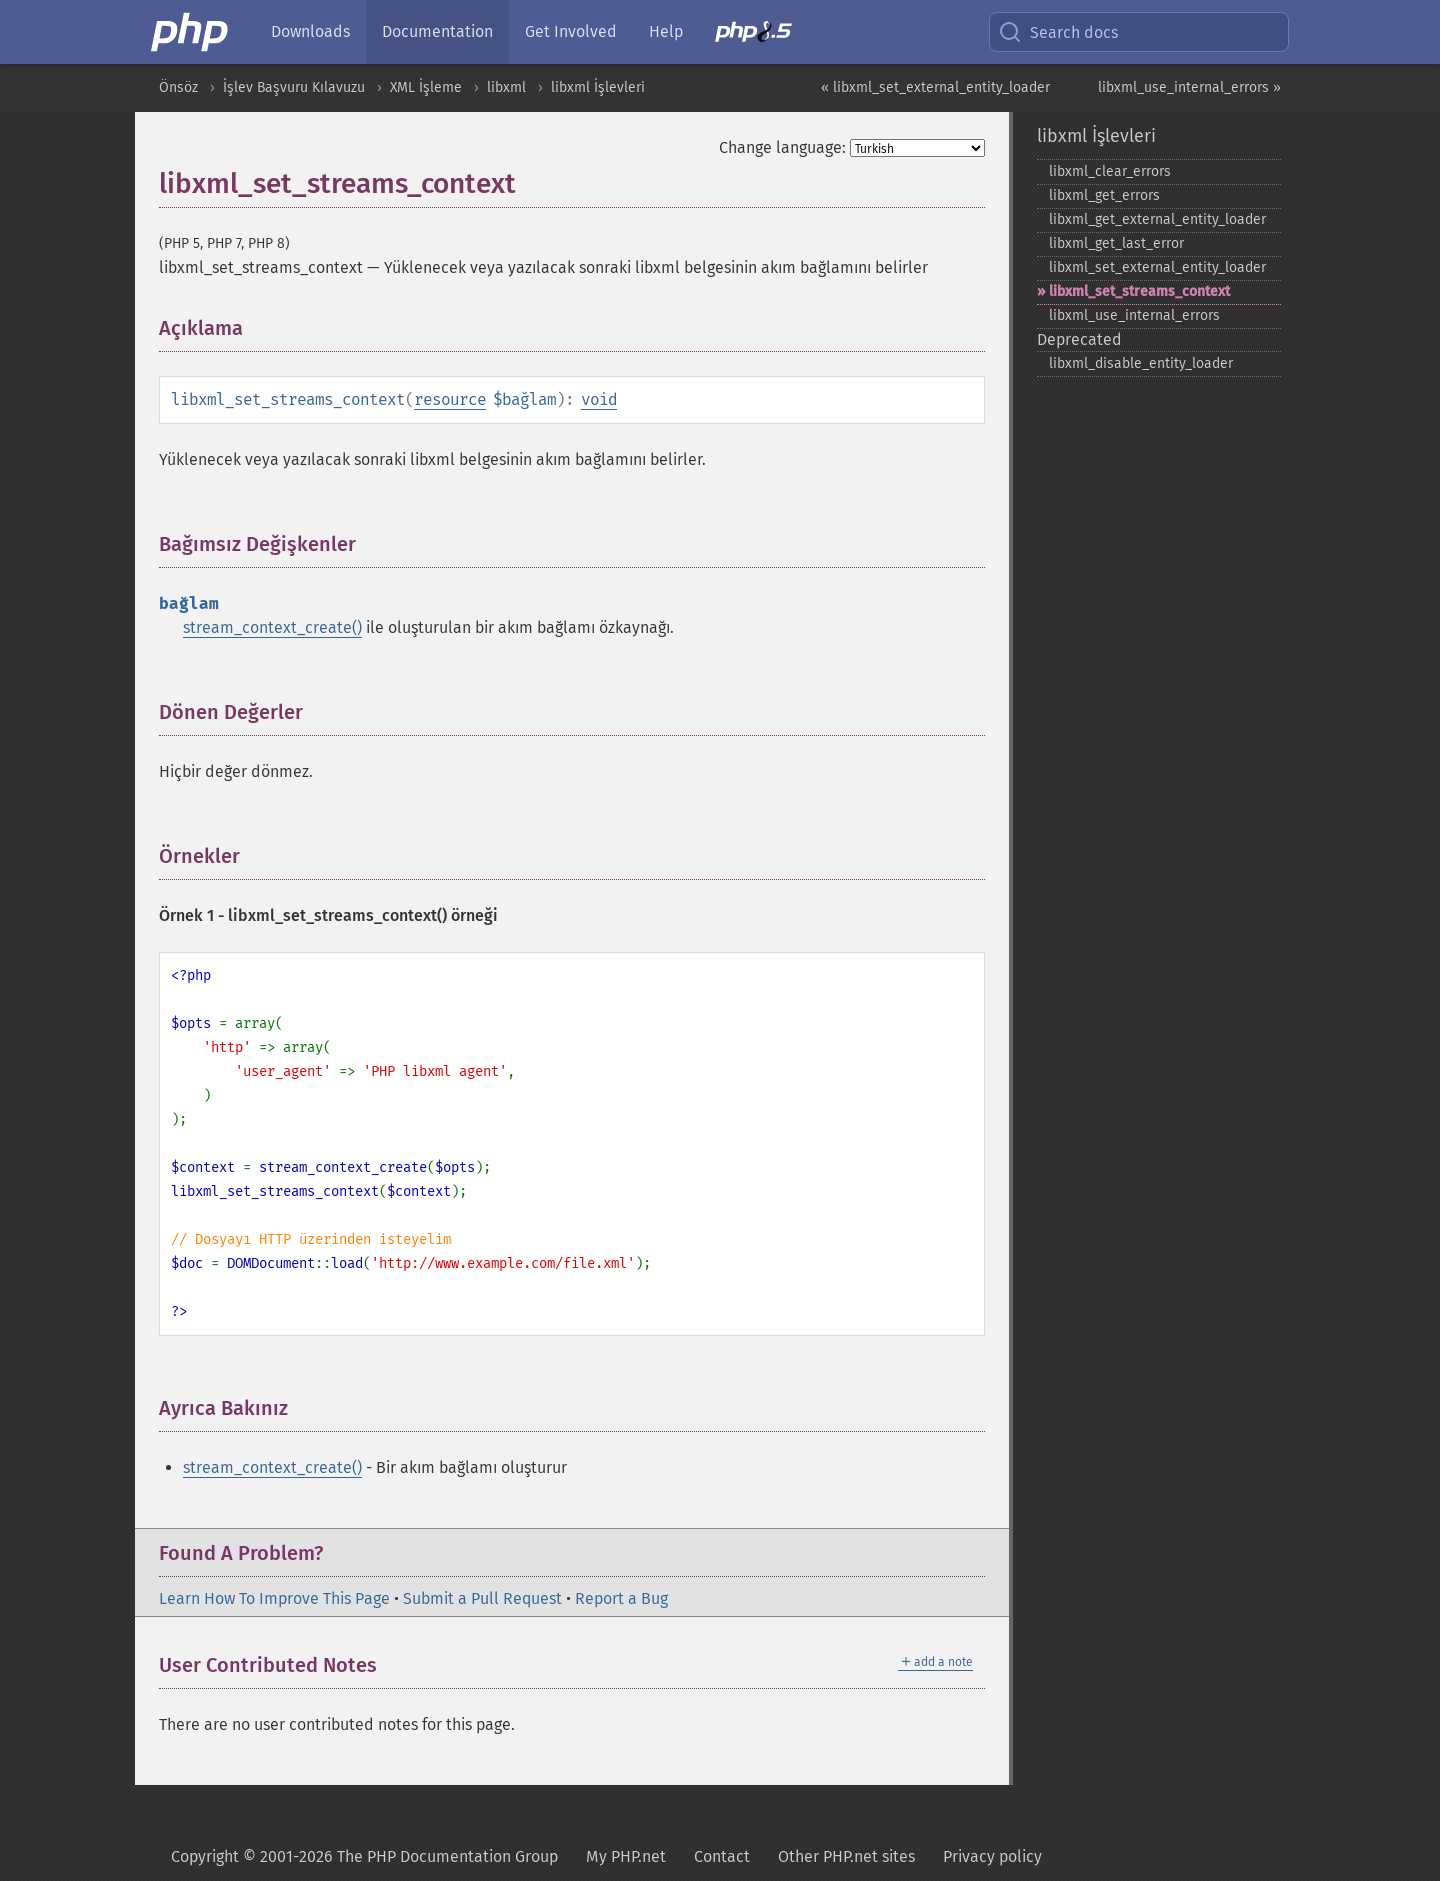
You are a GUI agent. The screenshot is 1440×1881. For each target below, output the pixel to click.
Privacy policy (992, 1856)
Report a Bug (621, 1598)
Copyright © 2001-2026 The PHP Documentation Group (364, 1856)
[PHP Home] (191, 32)
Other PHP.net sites (846, 1856)
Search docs (1058, 32)
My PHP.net (626, 1856)
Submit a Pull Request (482, 1598)
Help (666, 31)
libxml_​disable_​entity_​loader (1141, 363)
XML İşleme (426, 87)
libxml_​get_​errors (1104, 195)
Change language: (782, 147)
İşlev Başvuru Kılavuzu (294, 87)
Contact (722, 1856)
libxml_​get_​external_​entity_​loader (1157, 219)
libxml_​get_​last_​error (1116, 243)
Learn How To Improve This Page (274, 1598)
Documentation (437, 31)
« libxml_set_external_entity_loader (935, 87)
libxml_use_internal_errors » (1189, 87)
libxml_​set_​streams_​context (1139, 291)
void (599, 399)
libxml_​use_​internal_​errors (1134, 315)
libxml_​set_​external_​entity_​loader (1157, 267)
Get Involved (571, 31)
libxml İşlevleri (598, 87)
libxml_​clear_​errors (1110, 171)
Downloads (310, 31)
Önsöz (178, 87)
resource (450, 399)
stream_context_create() (272, 627)
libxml (506, 87)
